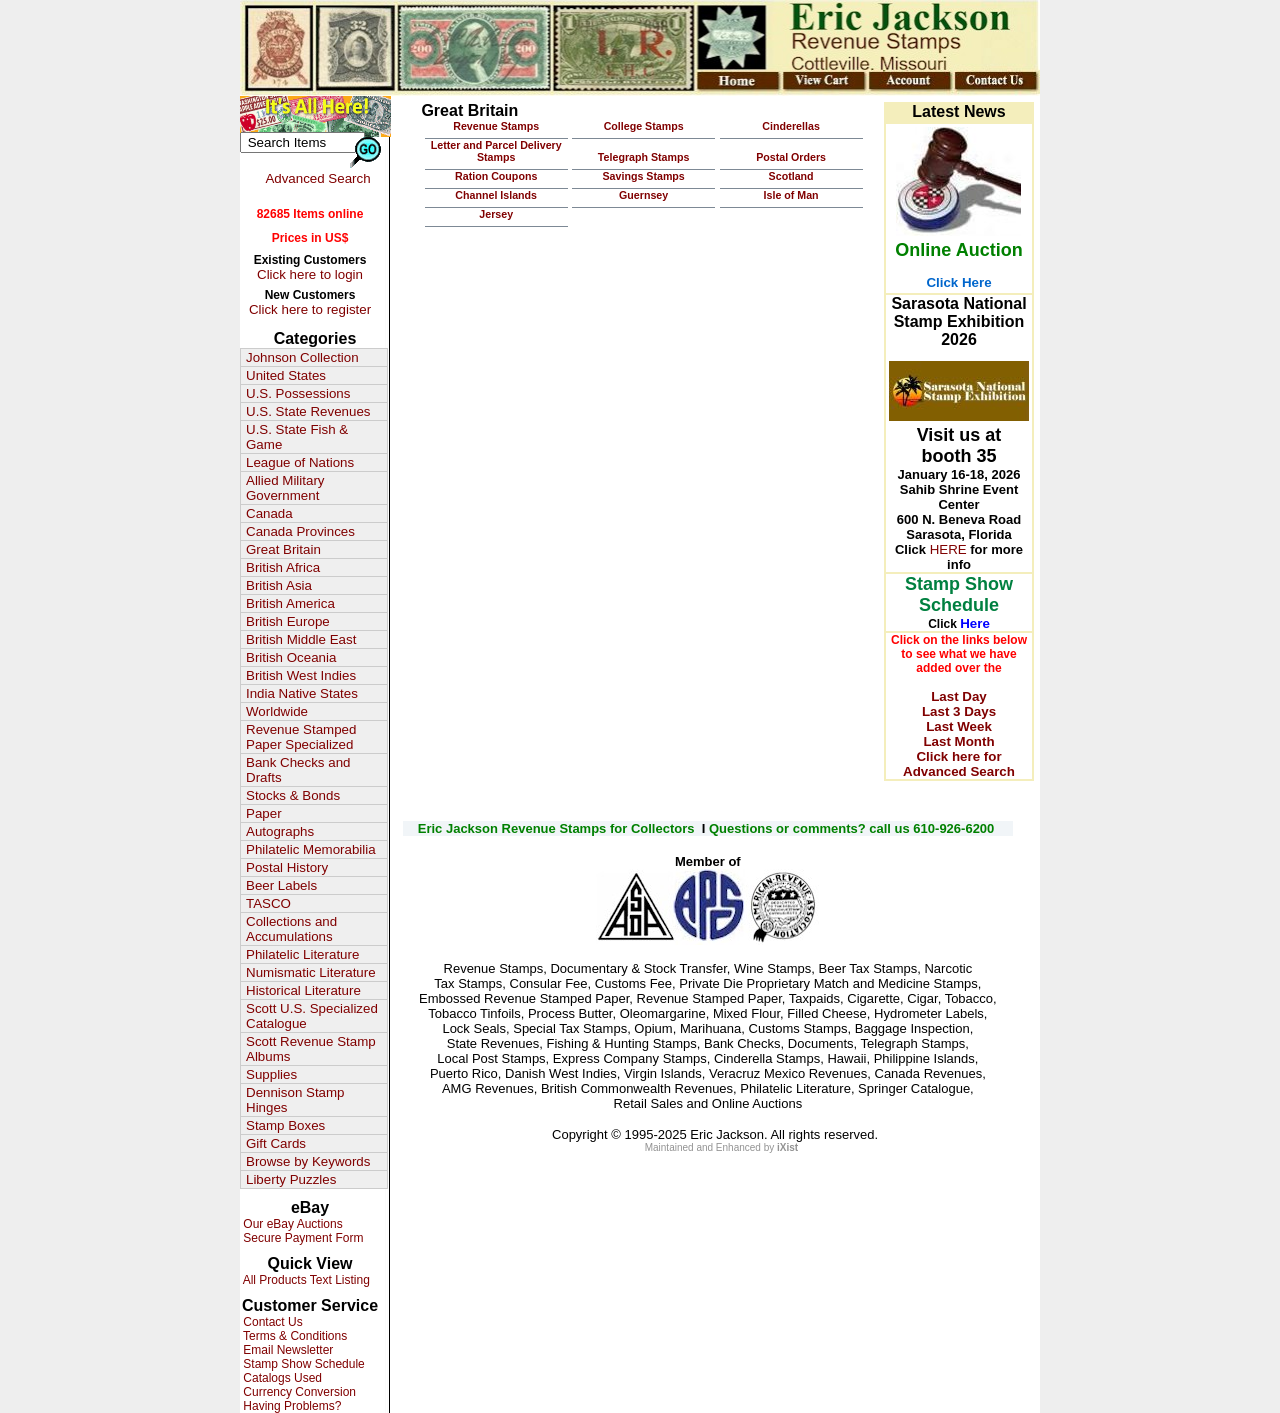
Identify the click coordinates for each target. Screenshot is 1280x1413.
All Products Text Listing (305, 1280)
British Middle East (301, 639)
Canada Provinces (300, 531)
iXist (787, 1147)
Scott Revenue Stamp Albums (311, 1049)
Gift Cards (276, 1143)
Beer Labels (281, 885)
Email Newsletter (286, 1350)
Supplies (271, 1074)
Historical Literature (303, 990)
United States (286, 375)
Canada (269, 513)
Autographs (280, 831)
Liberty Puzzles (291, 1179)
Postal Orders (791, 157)
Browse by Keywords (308, 1161)
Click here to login (310, 274)
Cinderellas (790, 126)
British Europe (288, 621)
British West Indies (301, 675)
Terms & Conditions (293, 1336)
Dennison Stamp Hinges (295, 1100)
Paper (264, 813)
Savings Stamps (643, 176)
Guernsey (643, 195)
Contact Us (271, 1322)
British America (290, 603)
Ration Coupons (496, 176)
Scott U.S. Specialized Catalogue (312, 1016)
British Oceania (291, 657)
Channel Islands (496, 195)
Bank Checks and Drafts (298, 770)
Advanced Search (317, 178)
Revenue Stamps (496, 126)
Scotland (791, 176)
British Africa (283, 567)
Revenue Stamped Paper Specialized (301, 737)
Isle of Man (791, 195)
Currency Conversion (298, 1392)
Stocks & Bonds (293, 795)
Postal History (287, 867)
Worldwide (277, 711)
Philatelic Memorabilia (311, 849)
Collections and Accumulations (291, 929)
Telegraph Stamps (644, 157)
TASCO (268, 903)
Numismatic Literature (311, 972)
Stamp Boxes (285, 1125)
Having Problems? (290, 1406)
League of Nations (300, 462)
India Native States (302, 693)
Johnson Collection (302, 357)
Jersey (496, 214)
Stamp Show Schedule (302, 1364)
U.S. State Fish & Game (297, 437)
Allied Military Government (285, 488)
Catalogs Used (281, 1378)
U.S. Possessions (298, 393)
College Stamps (644, 126)
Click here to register (310, 309)
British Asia (279, 585)
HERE (948, 549)
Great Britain (283, 549)
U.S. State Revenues (308, 411)
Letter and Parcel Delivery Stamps (496, 151)
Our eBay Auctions (291, 1224)
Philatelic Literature (302, 954)
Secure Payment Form (301, 1238)
